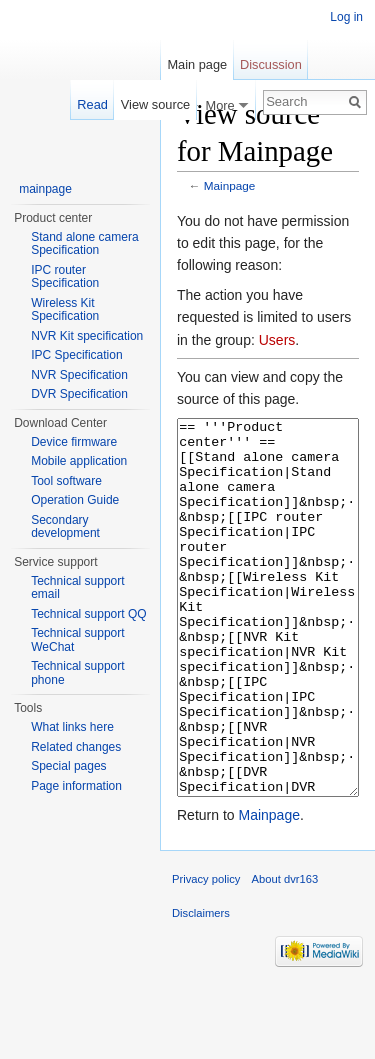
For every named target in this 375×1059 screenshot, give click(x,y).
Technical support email (77, 588)
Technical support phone (77, 673)
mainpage (45, 189)
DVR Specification (79, 394)
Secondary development (65, 527)
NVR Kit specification (87, 336)
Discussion (271, 64)
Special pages (68, 766)
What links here (72, 727)
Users (277, 340)
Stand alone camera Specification (84, 244)
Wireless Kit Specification (65, 310)
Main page (197, 64)
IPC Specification (76, 355)
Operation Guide (75, 500)
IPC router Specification (65, 277)
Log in (346, 17)
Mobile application (79, 461)
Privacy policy (206, 954)
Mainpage (230, 185)
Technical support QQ (88, 614)
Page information (76, 786)
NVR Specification (79, 375)
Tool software (66, 481)
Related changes (76, 747)
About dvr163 (285, 954)
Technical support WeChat (77, 640)
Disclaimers (201, 988)
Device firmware (74, 442)
